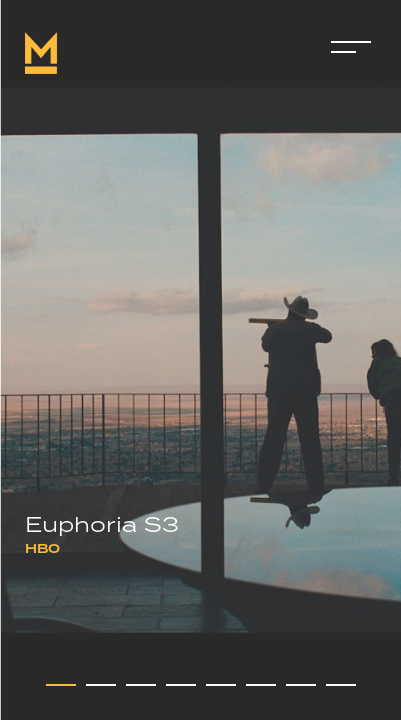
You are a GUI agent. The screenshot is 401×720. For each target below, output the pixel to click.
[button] (61, 685)
